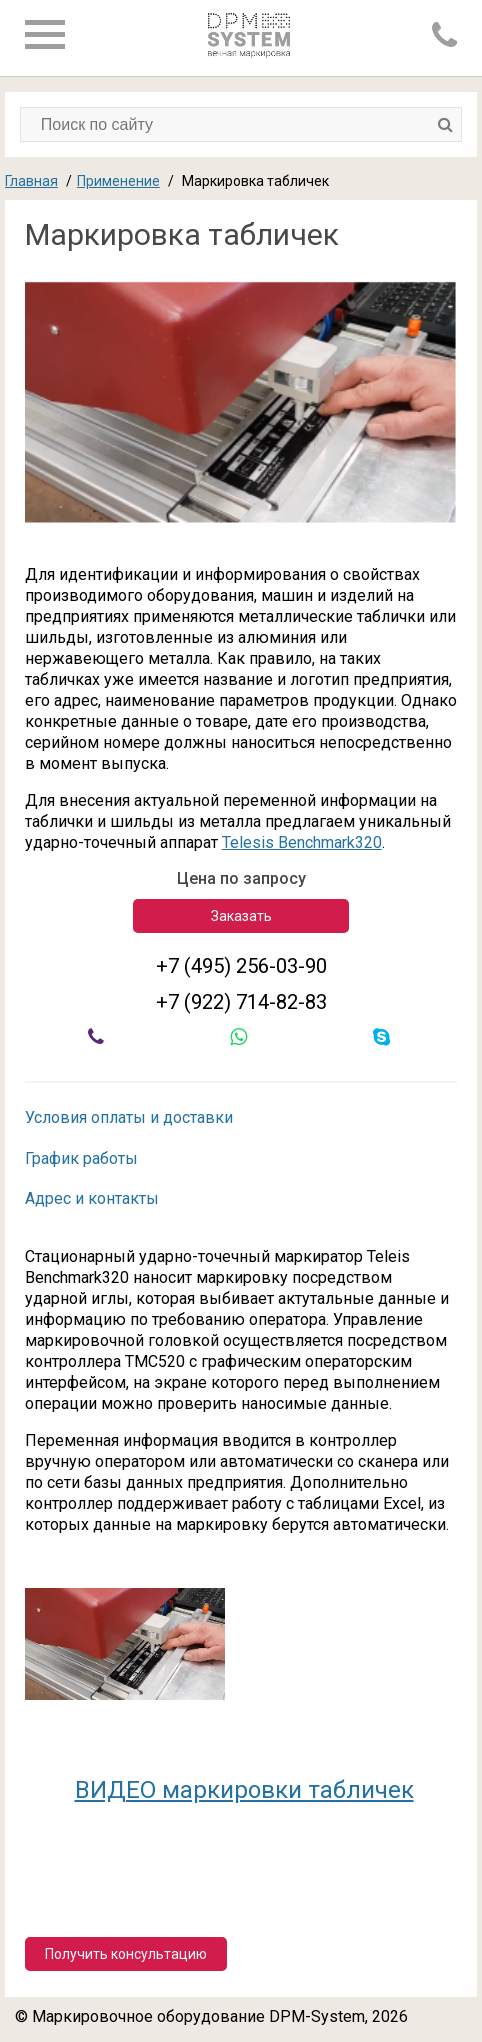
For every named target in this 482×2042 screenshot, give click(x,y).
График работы (81, 1158)
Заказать (241, 916)
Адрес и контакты (92, 1198)
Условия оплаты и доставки (129, 1117)
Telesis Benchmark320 (302, 842)
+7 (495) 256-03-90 (241, 966)
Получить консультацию (126, 1954)
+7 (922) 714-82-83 (241, 1002)
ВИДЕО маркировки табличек (244, 1790)
